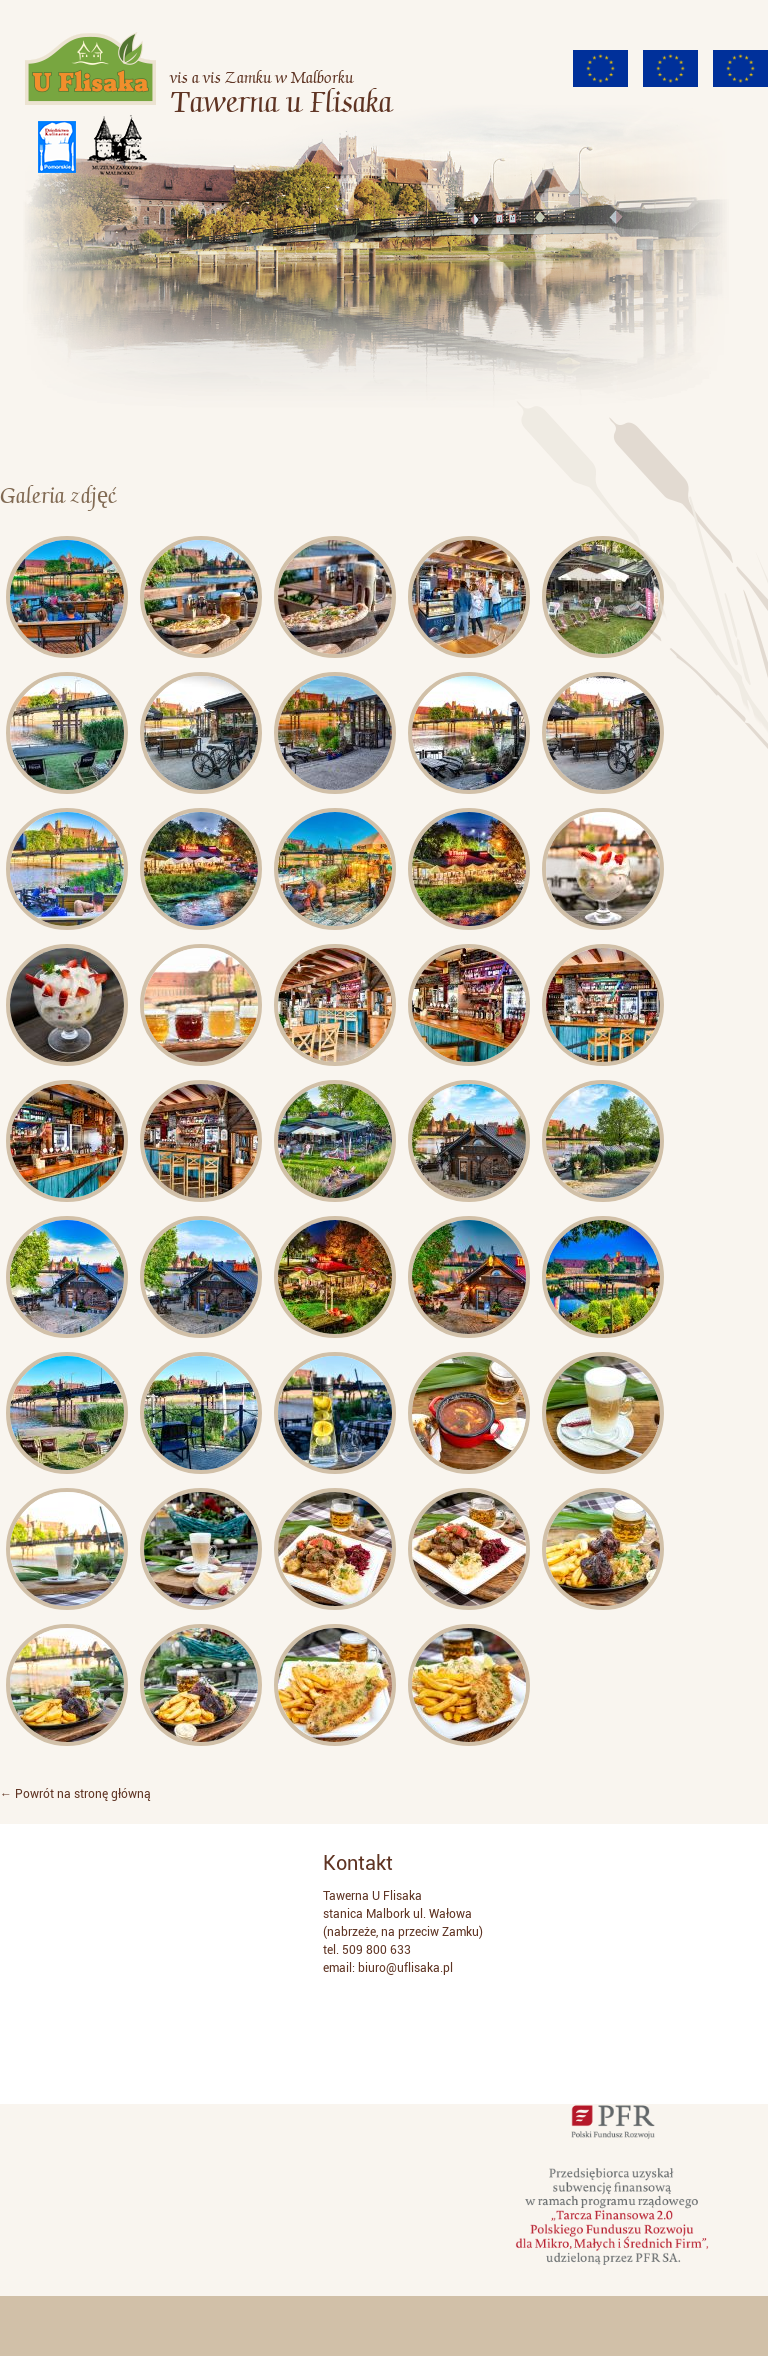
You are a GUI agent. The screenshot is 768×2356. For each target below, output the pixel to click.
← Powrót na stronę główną (75, 1794)
